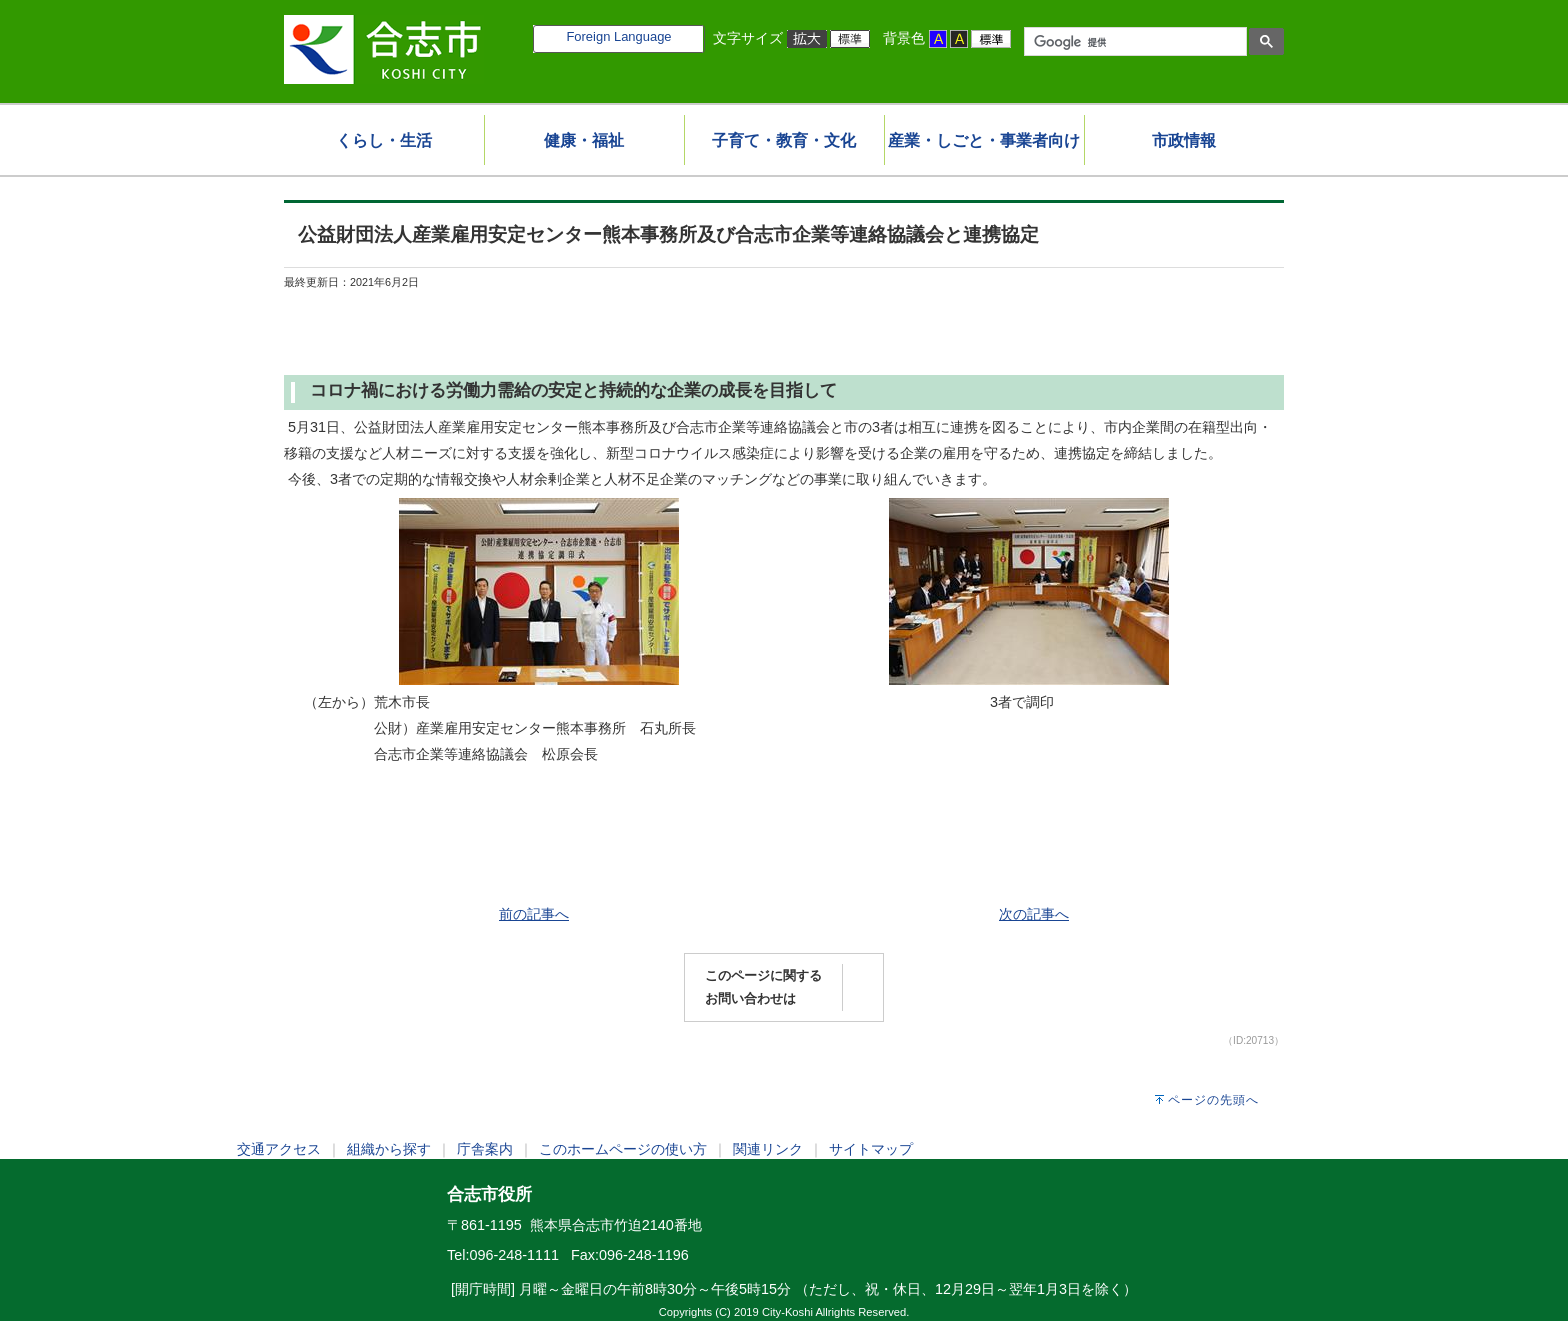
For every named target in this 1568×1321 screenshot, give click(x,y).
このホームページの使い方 (623, 1149)
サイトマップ (871, 1149)
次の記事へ (1034, 914)
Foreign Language (618, 36)
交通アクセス (279, 1149)
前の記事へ (534, 914)
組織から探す (389, 1149)
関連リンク (768, 1149)
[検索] (1133, 42)
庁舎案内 (485, 1149)
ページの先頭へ (1213, 1100)
